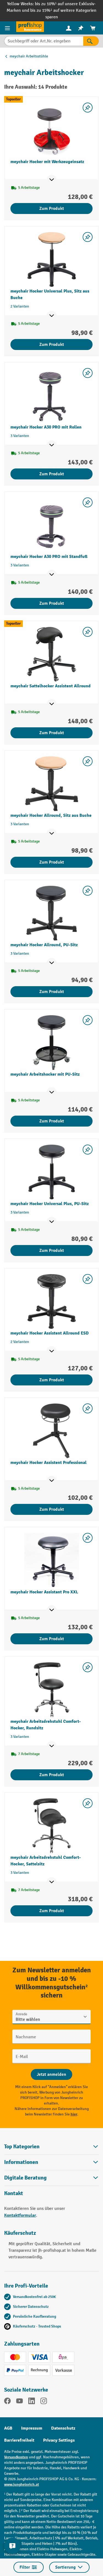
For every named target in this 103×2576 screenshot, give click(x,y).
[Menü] (8, 27)
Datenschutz (63, 2428)
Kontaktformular (20, 2215)
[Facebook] (7, 2402)
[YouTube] (19, 2402)
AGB (8, 2428)
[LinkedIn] (31, 2402)
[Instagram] (43, 2402)
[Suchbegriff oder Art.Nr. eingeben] (43, 41)
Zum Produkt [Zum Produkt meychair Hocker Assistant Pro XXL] (51, 1639)
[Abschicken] (51, 2074)
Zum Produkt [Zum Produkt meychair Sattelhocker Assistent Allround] (51, 733)
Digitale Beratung (25, 2178)
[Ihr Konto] (69, 27)
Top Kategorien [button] (51, 2146)
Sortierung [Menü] (69, 2567)
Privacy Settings (59, 2440)
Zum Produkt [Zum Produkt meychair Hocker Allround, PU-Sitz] (51, 991)
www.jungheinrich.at (21, 2484)
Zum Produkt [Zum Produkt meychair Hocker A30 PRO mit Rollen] (51, 474)
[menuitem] (69, 28)
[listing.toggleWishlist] (88, 107)
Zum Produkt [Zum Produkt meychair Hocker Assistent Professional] (51, 1509)
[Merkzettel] (81, 28)
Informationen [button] (51, 2162)
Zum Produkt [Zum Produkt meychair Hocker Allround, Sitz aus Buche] (51, 862)
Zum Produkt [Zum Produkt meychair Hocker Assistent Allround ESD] (51, 1380)
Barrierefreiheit (19, 2440)
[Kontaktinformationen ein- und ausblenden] (12, 2546)
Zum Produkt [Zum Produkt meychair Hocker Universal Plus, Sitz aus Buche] (51, 344)
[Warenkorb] (93, 28)
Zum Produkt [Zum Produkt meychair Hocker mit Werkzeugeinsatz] (51, 208)
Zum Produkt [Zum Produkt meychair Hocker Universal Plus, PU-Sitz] (51, 1250)
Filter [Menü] (29, 2567)
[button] (51, 2178)
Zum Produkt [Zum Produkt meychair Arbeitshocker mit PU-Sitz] (51, 1121)
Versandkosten (16, 2457)
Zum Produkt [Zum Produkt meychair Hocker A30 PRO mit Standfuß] (51, 603)
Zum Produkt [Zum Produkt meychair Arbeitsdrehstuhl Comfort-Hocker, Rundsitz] (51, 1775)
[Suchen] (91, 41)
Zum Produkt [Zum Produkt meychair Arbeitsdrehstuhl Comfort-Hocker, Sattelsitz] (51, 1911)
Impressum (31, 2428)
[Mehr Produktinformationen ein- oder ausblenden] (52, 180)
